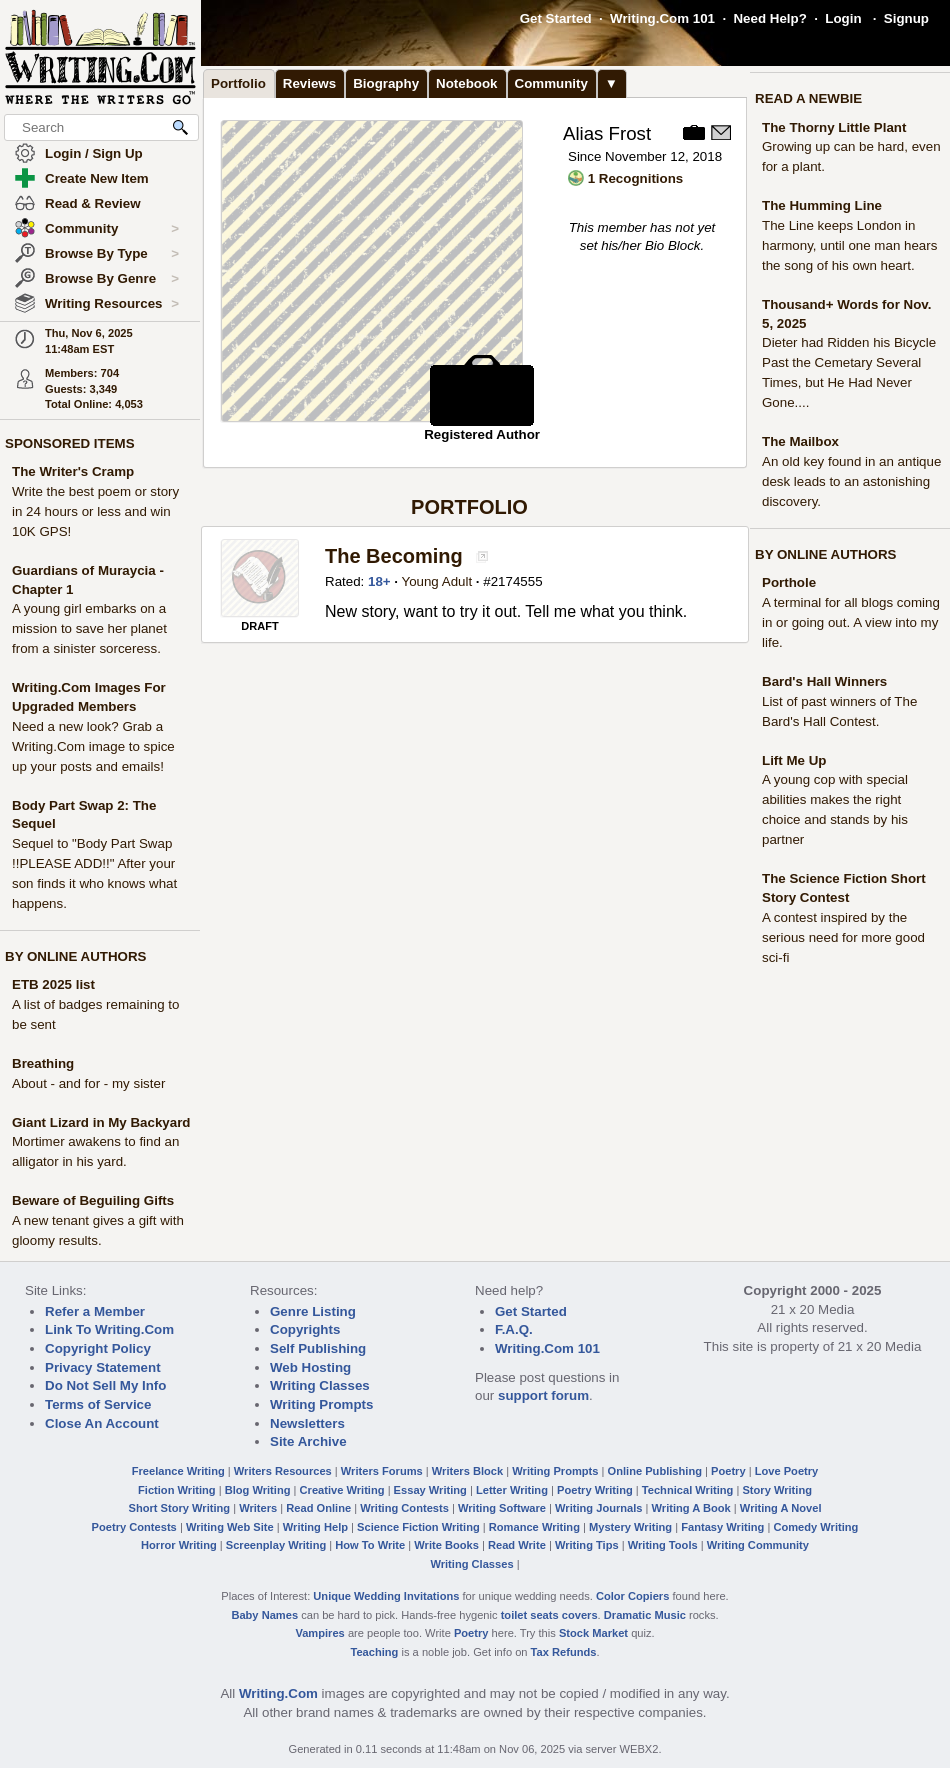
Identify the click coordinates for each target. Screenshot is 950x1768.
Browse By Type (112, 254)
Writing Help (315, 1527)
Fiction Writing (177, 1490)
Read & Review (93, 203)
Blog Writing (258, 1490)
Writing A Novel (781, 1508)
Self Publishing (318, 1348)
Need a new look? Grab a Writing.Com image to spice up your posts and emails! (93, 746)
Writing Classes (320, 1385)
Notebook (466, 83)
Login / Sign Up (94, 153)
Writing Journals (598, 1508)
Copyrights (305, 1329)
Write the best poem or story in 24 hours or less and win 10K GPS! (95, 511)
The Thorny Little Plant (834, 127)
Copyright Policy (98, 1348)
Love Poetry (787, 1471)
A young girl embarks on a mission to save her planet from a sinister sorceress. (89, 628)
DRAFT (259, 626)
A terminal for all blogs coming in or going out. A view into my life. (851, 622)
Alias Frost (607, 133)
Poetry (728, 1471)
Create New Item (97, 178)
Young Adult (436, 581)
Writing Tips (587, 1545)
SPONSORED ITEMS (70, 443)
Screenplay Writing (276, 1545)
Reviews (309, 83)
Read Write (517, 1545)
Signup (906, 18)
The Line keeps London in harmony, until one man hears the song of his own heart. (849, 245)
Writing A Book (691, 1508)
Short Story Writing (179, 1508)
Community (112, 229)
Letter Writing (512, 1490)
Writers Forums (382, 1471)
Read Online (318, 1508)
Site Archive (308, 1441)
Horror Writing (179, 1545)
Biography (386, 83)
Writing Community (758, 1545)
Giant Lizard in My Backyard (101, 1122)
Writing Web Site (230, 1527)
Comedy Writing (815, 1527)
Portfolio (238, 83)
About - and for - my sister (88, 1083)
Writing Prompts (321, 1404)
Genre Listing (313, 1311)
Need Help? (769, 18)
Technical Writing (688, 1490)
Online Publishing (655, 1471)
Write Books (446, 1545)
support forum (543, 1395)
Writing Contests (404, 1508)
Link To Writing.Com (109, 1329)
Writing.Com (278, 1693)
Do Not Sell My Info (105, 1385)
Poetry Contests (134, 1527)
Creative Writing (342, 1490)
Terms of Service (98, 1404)
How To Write (370, 1545)
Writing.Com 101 (662, 18)
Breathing (43, 1063)
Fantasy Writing (722, 1527)
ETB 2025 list (53, 984)
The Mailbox (800, 441)
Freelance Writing (178, 1471)
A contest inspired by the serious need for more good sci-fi (843, 937)
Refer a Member (95, 1311)
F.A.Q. (514, 1329)
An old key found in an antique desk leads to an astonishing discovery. (851, 481)
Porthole (789, 582)
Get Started (556, 18)
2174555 (517, 581)
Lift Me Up (794, 760)
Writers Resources (283, 1471)
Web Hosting (310, 1367)
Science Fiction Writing (418, 1527)
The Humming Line (822, 205)
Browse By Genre (112, 279)
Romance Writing (534, 1527)
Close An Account (102, 1423)
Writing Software (502, 1508)
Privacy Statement (103, 1367)
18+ (379, 581)
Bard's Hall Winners (824, 681)
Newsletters (307, 1423)
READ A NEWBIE (808, 98)
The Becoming (396, 556)
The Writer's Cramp (73, 471)
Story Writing (777, 1490)
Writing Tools (663, 1545)
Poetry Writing (595, 1490)
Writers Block (467, 1471)
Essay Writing (430, 1490)
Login (843, 18)
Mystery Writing (630, 1527)
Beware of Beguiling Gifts (93, 1200)
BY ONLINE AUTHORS (75, 956)
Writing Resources (112, 304)
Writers (258, 1508)
